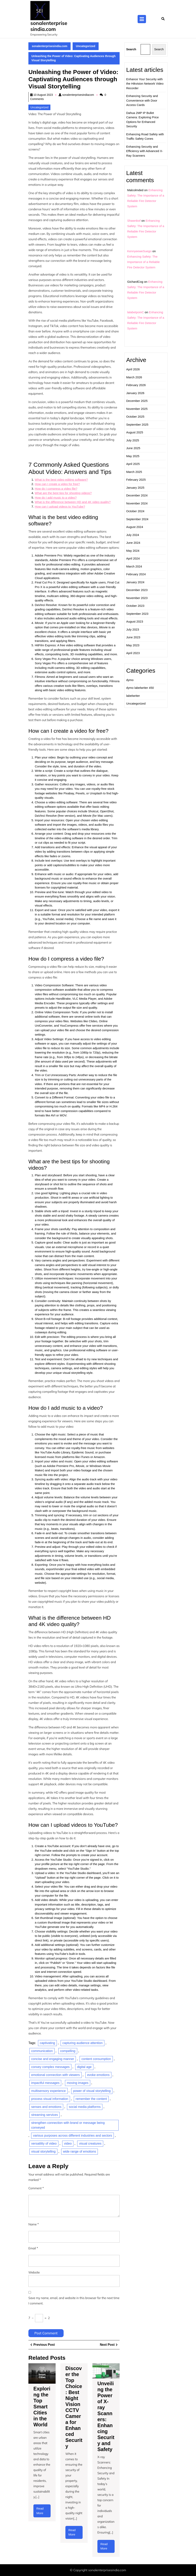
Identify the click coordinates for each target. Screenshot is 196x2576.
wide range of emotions (79, 2151)
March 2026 (134, 377)
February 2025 (136, 479)
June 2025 (133, 448)
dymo (130, 680)
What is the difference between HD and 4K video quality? (73, 502)
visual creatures (90, 2143)
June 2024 (133, 542)
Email (33, 2248)
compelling (67, 2051)
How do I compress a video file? (56, 488)
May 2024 (132, 550)
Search (131, 49)
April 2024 (133, 558)
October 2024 (135, 511)
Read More (43, 2512)
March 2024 (134, 566)
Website (34, 2272)
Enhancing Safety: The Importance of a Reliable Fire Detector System (143, 262)
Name (33, 2224)
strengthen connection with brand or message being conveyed (68, 2125)
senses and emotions (46, 2106)
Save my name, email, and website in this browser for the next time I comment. (73, 2300)
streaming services (44, 2114)
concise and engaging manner (52, 2059)
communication (42, 2051)
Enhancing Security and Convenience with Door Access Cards (142, 100)
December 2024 (137, 495)
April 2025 (133, 464)
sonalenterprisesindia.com (48, 26)
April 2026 (133, 369)
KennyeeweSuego (139, 251)
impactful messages (45, 2083)
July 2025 (132, 440)
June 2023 (133, 637)
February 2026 (136, 385)
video (68, 2143)
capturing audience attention (82, 2043)
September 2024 (137, 519)
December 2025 (137, 400)
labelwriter (133, 695)
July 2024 (132, 535)
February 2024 (136, 574)
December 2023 (137, 590)
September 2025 (137, 424)
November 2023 (137, 598)
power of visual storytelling (92, 2091)
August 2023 (134, 621)
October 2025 (135, 416)
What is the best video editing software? (61, 479)
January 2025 (135, 487)
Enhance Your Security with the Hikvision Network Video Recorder (144, 83)
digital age (84, 2067)
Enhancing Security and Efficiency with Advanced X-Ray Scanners (144, 151)
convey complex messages (50, 2067)
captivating (47, 2043)
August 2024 (134, 527)
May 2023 (132, 645)
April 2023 (133, 653)
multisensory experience (48, 2091)
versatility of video (44, 2143)
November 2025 (137, 408)
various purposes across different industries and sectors (72, 2135)
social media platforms (85, 2106)
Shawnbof (134, 220)
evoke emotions (98, 2075)
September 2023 (137, 613)
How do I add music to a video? (56, 497)
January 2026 (135, 393)
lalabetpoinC (135, 312)
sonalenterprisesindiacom (78, 94)
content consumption (96, 2059)
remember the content (91, 2099)
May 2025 (132, 456)
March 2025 (134, 471)
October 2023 (135, 605)
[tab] (142, 19)
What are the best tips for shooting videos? (63, 493)
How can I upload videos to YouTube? (60, 506)
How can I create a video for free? (57, 484)
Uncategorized (85, 46)
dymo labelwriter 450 (140, 687)
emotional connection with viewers (55, 2075)
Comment (36, 2188)
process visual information (49, 2099)
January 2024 (135, 582)
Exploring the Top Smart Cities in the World (41, 2406)
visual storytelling (43, 2151)
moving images (77, 2083)
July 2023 (132, 629)
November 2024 (137, 503)
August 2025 (134, 432)
